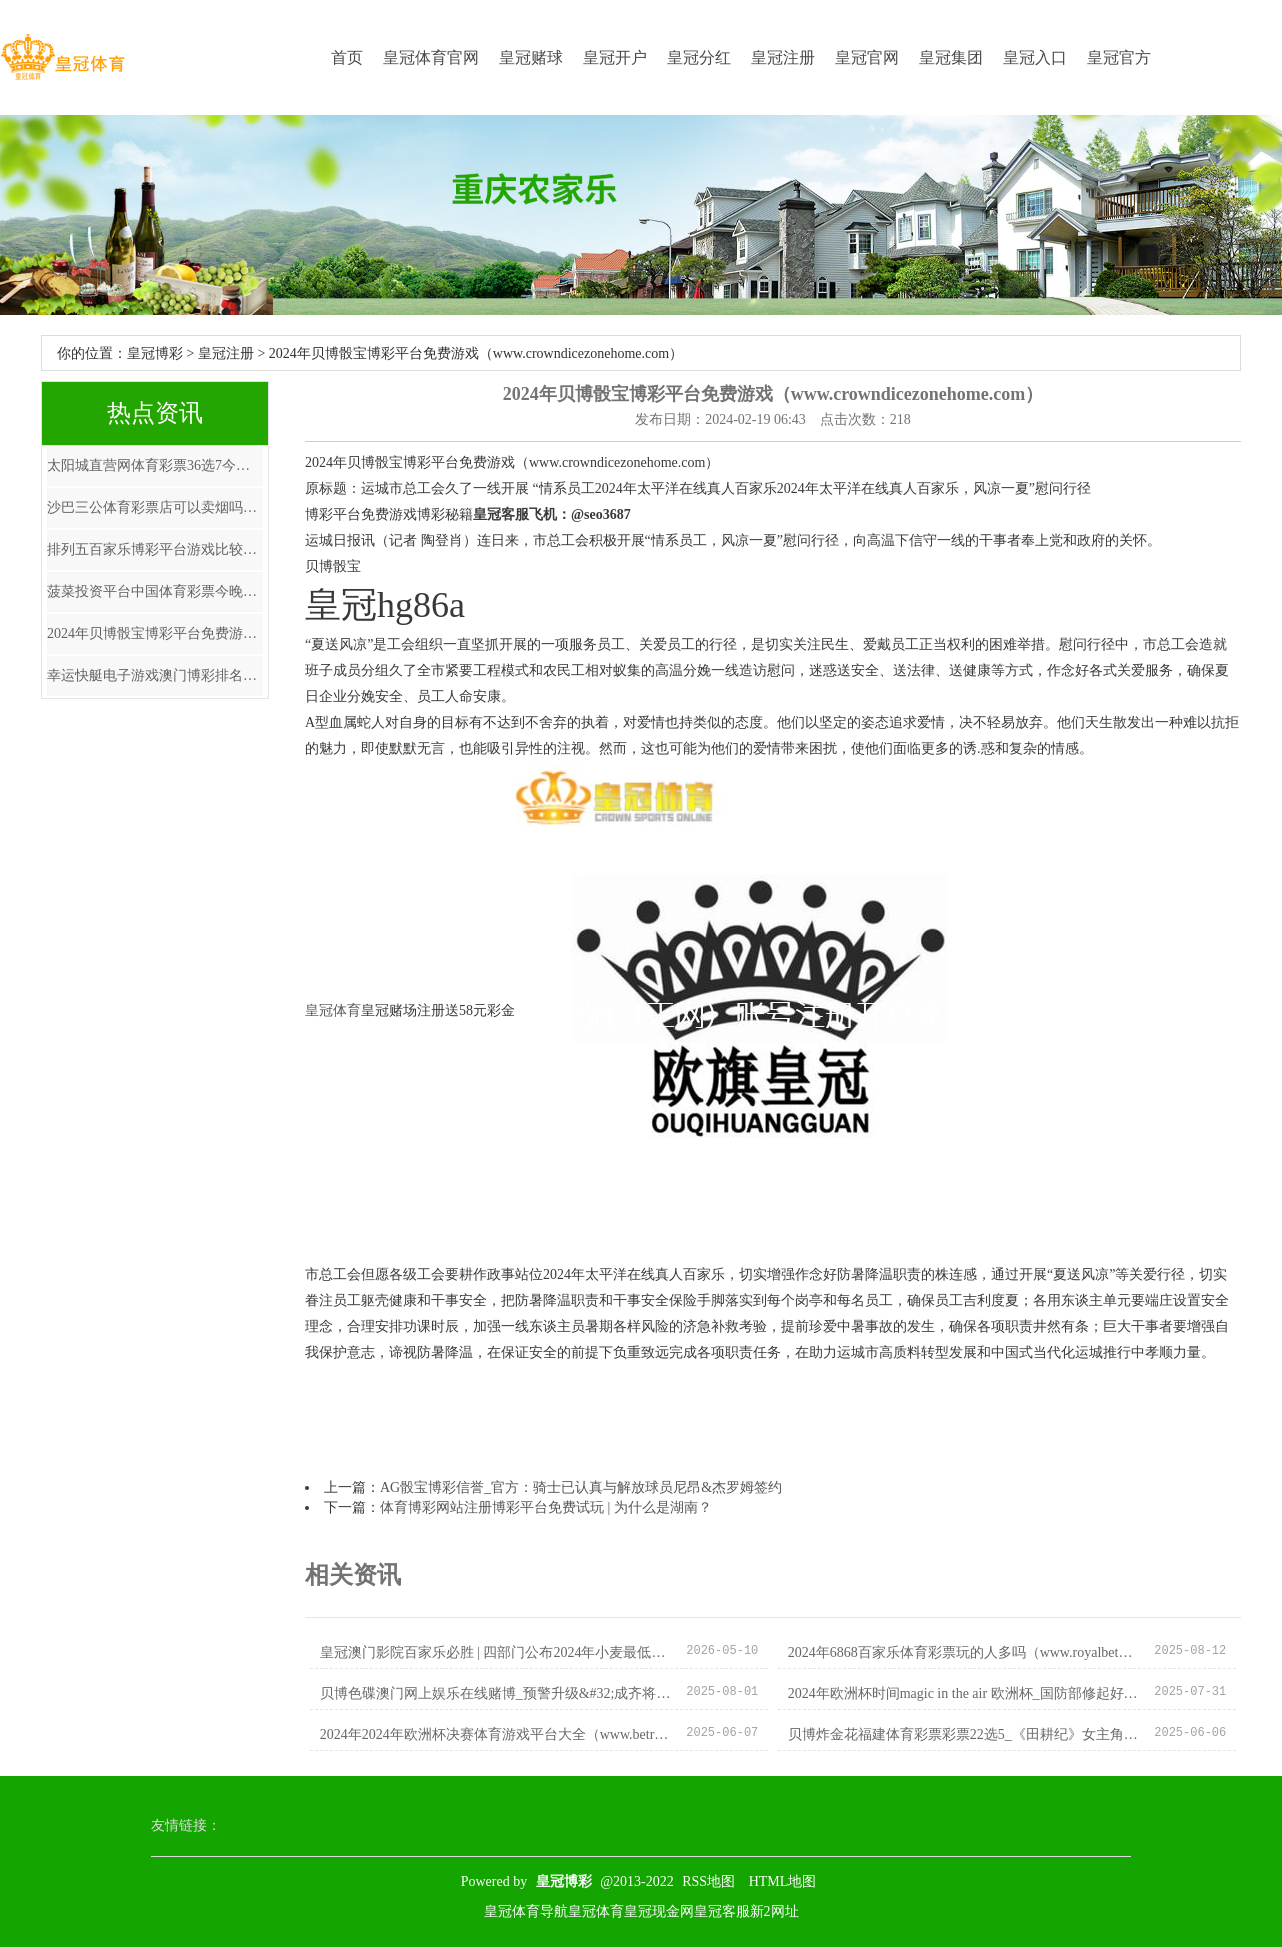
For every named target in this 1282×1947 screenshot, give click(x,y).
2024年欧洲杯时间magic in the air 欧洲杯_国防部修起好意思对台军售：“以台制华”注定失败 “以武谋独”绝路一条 (963, 1693)
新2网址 (774, 1911)
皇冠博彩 (155, 353)
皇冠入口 (1035, 57)
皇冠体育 (333, 1010)
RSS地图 (708, 1881)
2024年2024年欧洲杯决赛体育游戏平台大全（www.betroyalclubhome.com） (495, 1734)
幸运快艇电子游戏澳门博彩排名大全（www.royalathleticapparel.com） (155, 675)
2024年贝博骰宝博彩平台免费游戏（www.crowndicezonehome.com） (155, 633)
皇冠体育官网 (431, 57)
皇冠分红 (699, 57)
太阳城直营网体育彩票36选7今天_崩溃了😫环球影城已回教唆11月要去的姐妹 (155, 465)
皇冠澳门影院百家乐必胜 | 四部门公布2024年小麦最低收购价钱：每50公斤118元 (495, 1652)
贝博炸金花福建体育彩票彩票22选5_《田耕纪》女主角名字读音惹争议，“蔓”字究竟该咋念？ (963, 1734)
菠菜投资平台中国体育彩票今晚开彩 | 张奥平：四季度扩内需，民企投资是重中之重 (155, 591)
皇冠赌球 (531, 57)
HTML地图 (783, 1881)
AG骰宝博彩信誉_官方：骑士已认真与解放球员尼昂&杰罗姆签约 (581, 1487)
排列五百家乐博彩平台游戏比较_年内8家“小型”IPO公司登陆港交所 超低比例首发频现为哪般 (155, 549)
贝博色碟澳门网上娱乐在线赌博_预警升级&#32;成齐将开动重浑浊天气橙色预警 (495, 1693)
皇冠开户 (615, 57)
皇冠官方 (1119, 57)
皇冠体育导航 (526, 1911)
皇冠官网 (867, 57)
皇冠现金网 (659, 1911)
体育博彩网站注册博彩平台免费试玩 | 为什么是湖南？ (546, 1507)
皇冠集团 (951, 57)
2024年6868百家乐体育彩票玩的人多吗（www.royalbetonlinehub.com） (963, 1652)
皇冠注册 (783, 57)
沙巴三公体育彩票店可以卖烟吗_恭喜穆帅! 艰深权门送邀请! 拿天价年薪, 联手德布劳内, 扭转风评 (155, 507)
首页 (347, 57)
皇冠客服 (722, 1911)
